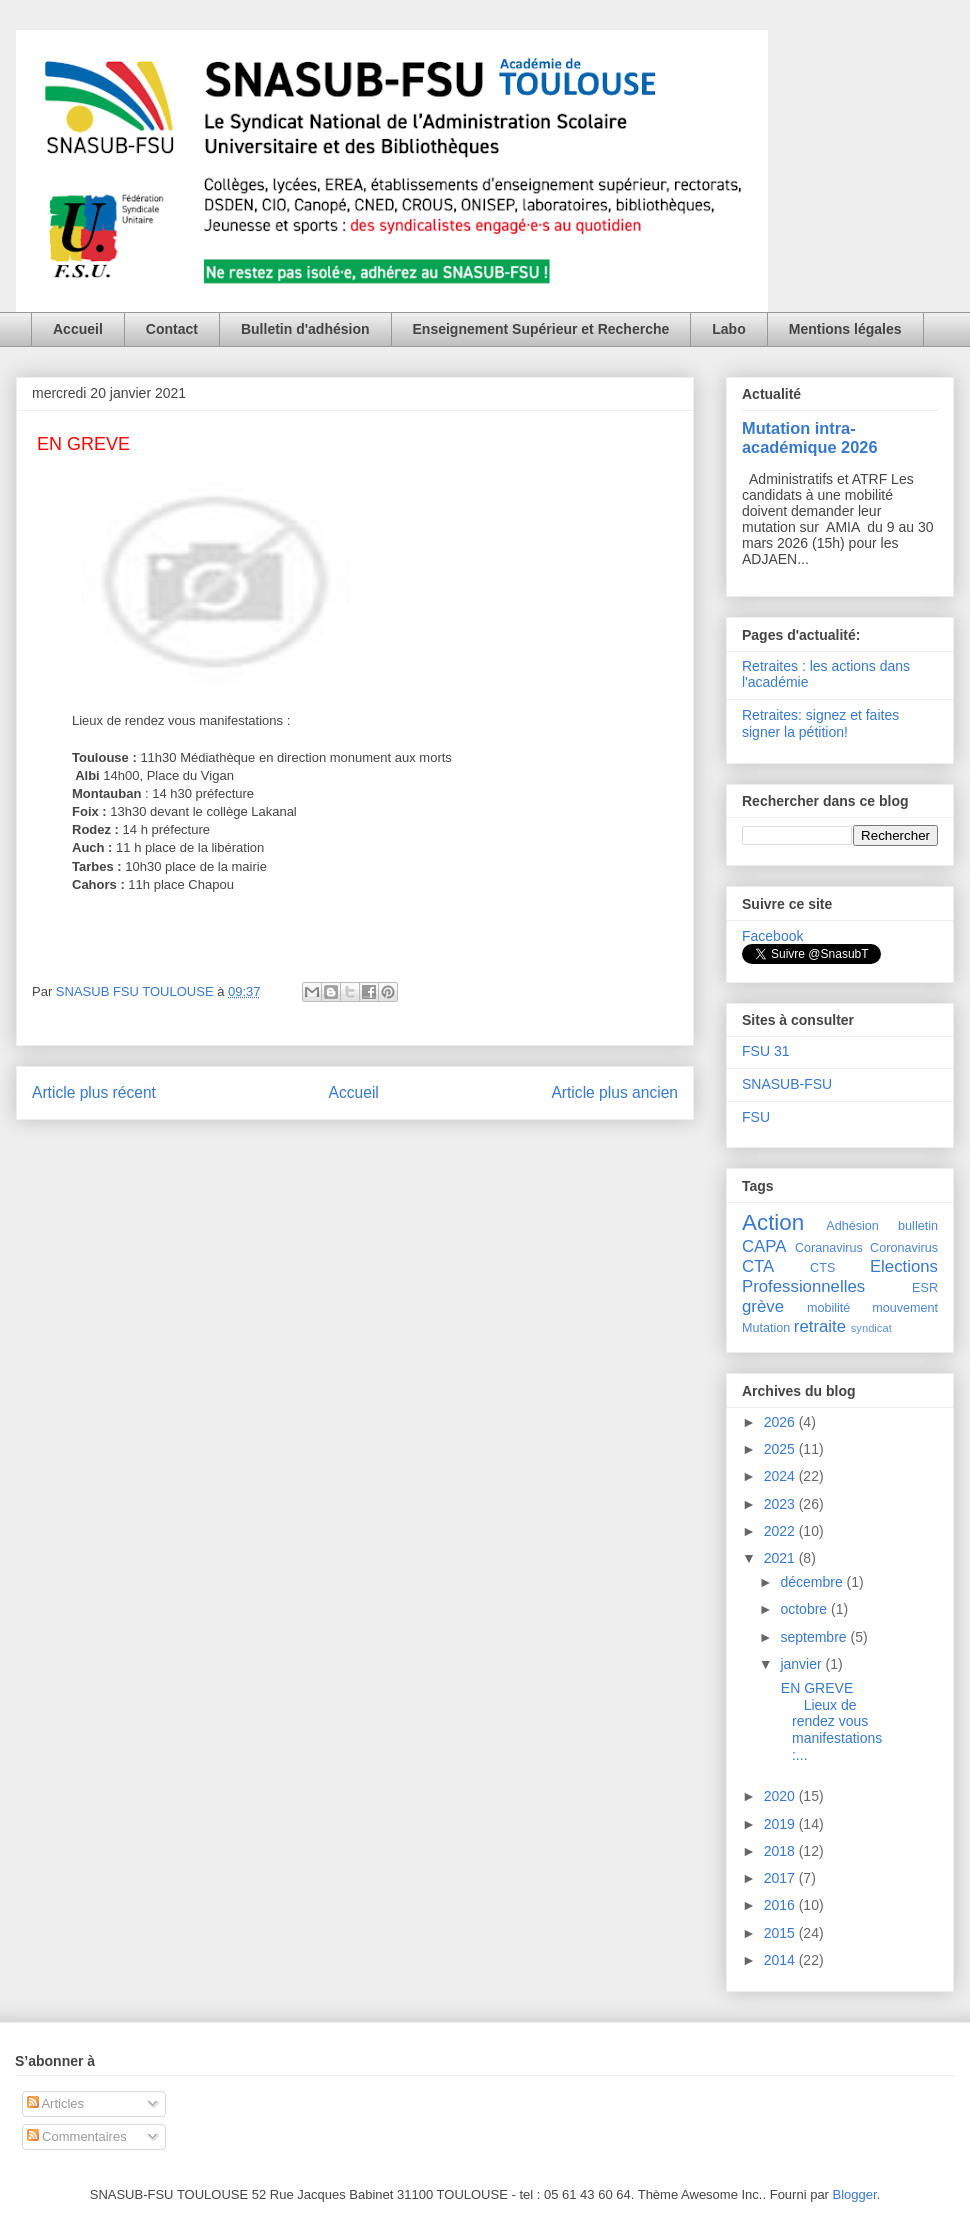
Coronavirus (904, 1248)
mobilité (828, 1308)
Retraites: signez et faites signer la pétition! (820, 723)
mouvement (905, 1308)
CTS (822, 1268)
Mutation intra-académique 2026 (810, 437)
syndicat (871, 1328)
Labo (728, 329)
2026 (781, 1422)
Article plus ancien (614, 1092)
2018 (781, 1851)
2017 (781, 1878)
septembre (815, 1637)
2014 (781, 1960)
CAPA (764, 1246)
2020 (781, 1796)
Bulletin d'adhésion (305, 329)
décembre (813, 1582)
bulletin (918, 1226)
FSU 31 (765, 1051)
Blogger (855, 2194)
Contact (172, 329)
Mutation (766, 1328)
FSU (756, 1117)
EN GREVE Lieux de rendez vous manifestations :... (829, 1721)
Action (773, 1222)
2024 (781, 1476)
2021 (781, 1558)
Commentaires (77, 2136)
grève (763, 1306)
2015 (781, 1933)
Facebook (772, 936)
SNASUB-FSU (787, 1084)
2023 (781, 1504)
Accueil (78, 329)
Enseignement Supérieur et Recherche (541, 329)
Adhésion (852, 1226)
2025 (781, 1449)
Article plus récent (94, 1092)
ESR (925, 1288)
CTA (758, 1266)
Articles (56, 2103)
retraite (820, 1326)
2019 (781, 1824)
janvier (802, 1664)
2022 (781, 1531)
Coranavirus (829, 1248)
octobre (805, 1609)
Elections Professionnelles (840, 1276)
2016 (781, 1905)
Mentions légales (845, 329)
